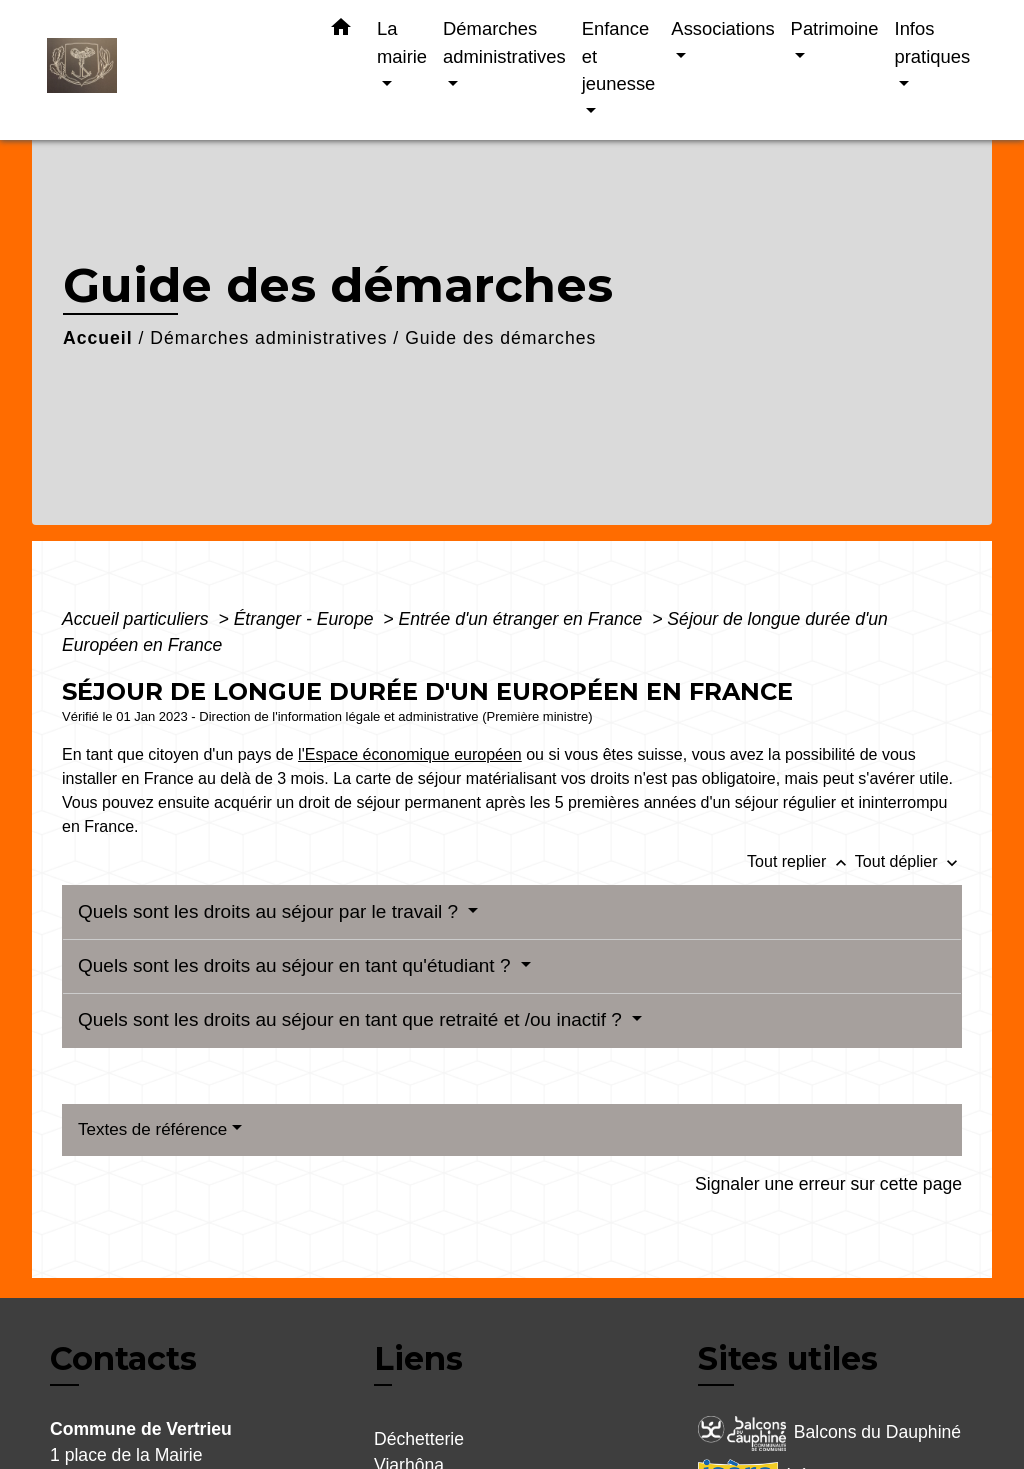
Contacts (123, 1359)
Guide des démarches (500, 338)
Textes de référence (152, 1129)
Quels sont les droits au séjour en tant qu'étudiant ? (297, 965)
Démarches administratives (268, 338)
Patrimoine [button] (835, 28)
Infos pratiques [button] (933, 42)
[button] (341, 31)
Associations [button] (722, 28)
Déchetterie (419, 1439)
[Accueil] (172, 70)
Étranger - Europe (306, 619)
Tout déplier (908, 861)
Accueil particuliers (138, 619)
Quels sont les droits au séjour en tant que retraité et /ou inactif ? (352, 1019)
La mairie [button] (402, 42)
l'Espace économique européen (410, 754)
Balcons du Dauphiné (829, 1433)
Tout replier (801, 861)
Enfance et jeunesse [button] (619, 56)
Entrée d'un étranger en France (522, 619)
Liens (418, 1358)
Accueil (98, 338)
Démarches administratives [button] (504, 42)
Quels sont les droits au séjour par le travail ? (270, 911)
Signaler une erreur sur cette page (828, 1184)
